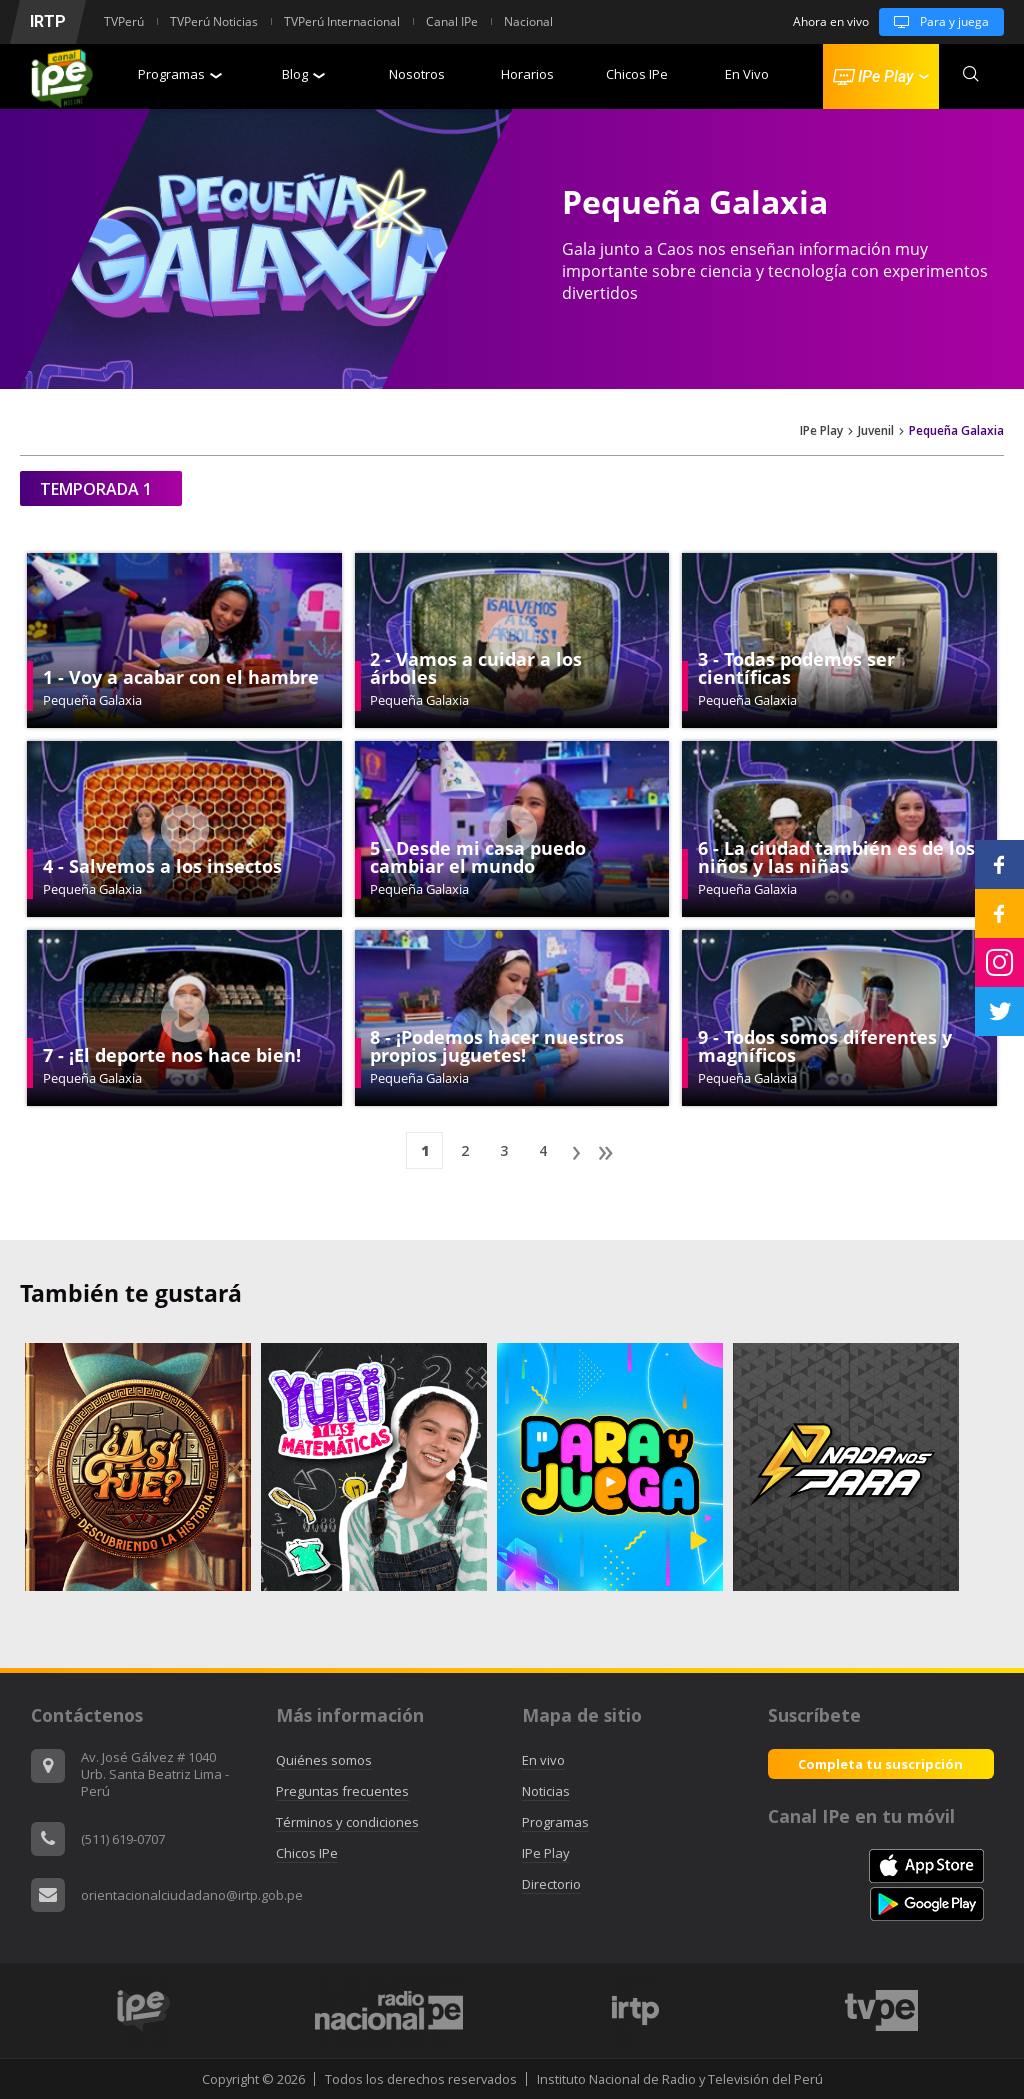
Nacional (528, 21)
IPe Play (821, 431)
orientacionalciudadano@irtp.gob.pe (192, 1895)
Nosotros (417, 74)
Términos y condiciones (347, 1822)
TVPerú (124, 21)
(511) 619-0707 (123, 1839)
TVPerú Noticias (214, 21)
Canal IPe (452, 21)
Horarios (527, 74)
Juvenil (876, 431)
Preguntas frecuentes (342, 1791)
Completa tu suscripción (880, 1764)
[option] (635, 2010)
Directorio (551, 1884)
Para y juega (934, 22)
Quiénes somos (324, 1760)
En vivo (543, 1760)
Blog (303, 74)
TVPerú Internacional (342, 21)
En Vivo (747, 74)
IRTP (48, 21)
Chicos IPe (637, 74)
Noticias (546, 1791)
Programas (180, 74)
